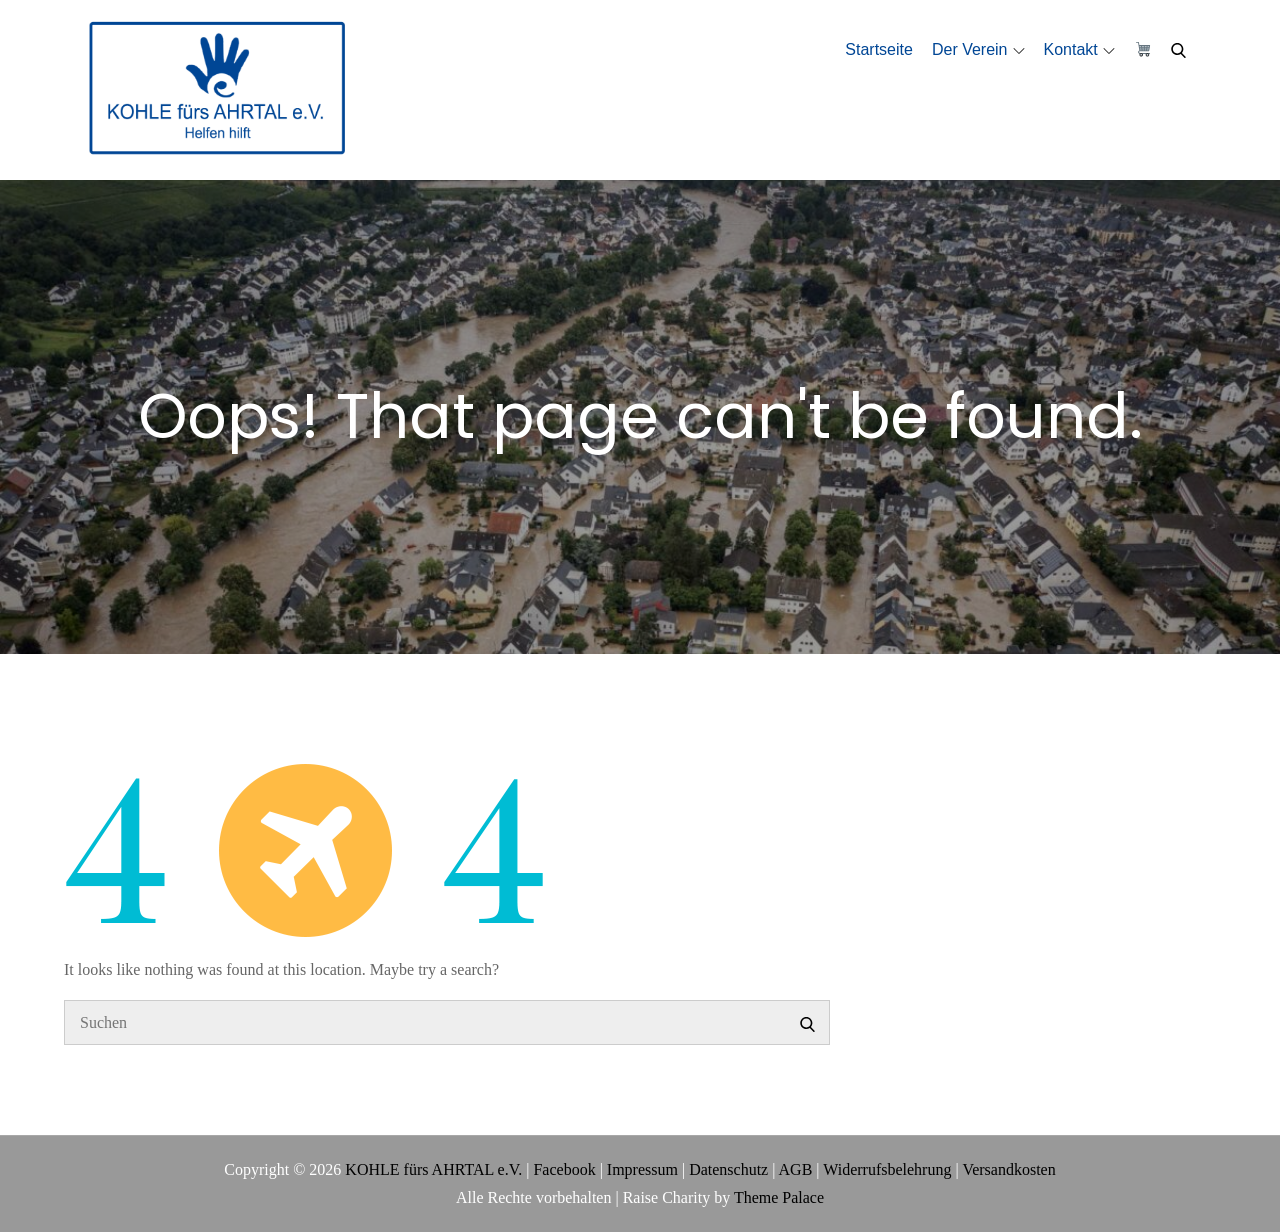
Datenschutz (728, 1169)
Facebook (564, 1169)
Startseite (879, 49)
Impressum (642, 1169)
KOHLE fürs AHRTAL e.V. (433, 1169)
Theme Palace (779, 1197)
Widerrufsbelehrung (887, 1169)
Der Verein (978, 49)
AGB (796, 1169)
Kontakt (1079, 49)
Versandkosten (1008, 1169)
